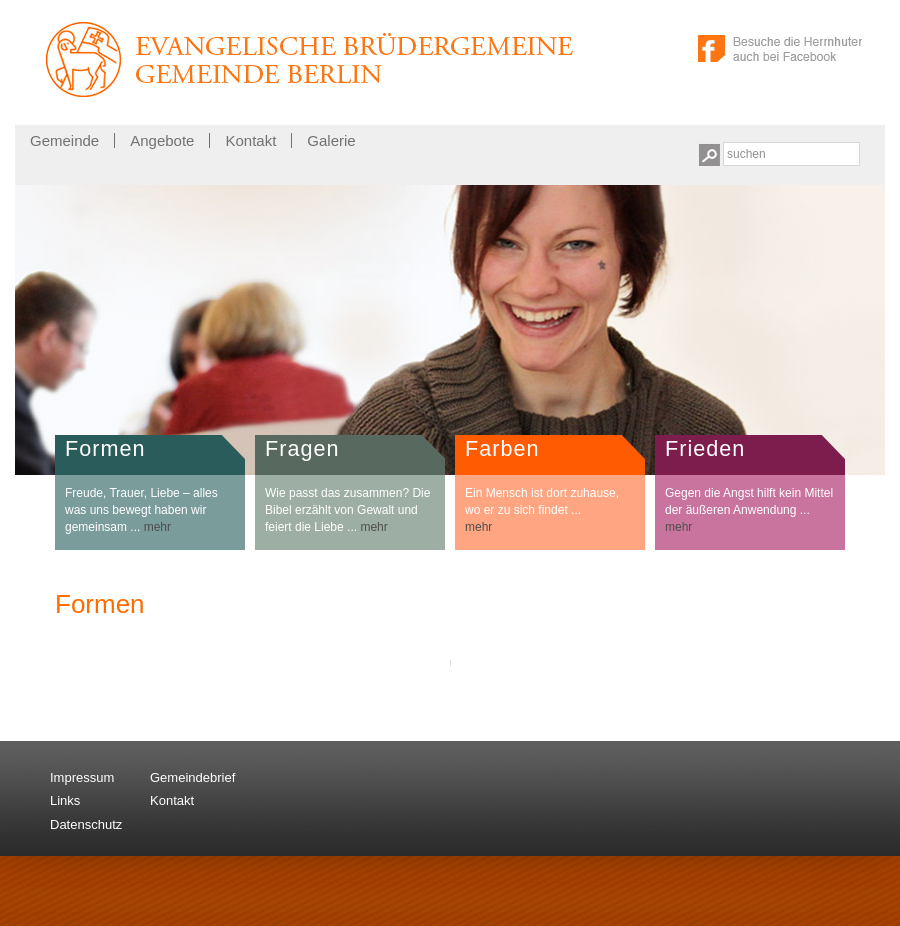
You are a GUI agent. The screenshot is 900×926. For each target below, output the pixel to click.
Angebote (162, 140)
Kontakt (250, 140)
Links (65, 800)
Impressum (82, 777)
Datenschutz (86, 824)
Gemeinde (64, 140)
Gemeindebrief (192, 777)
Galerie (331, 140)
